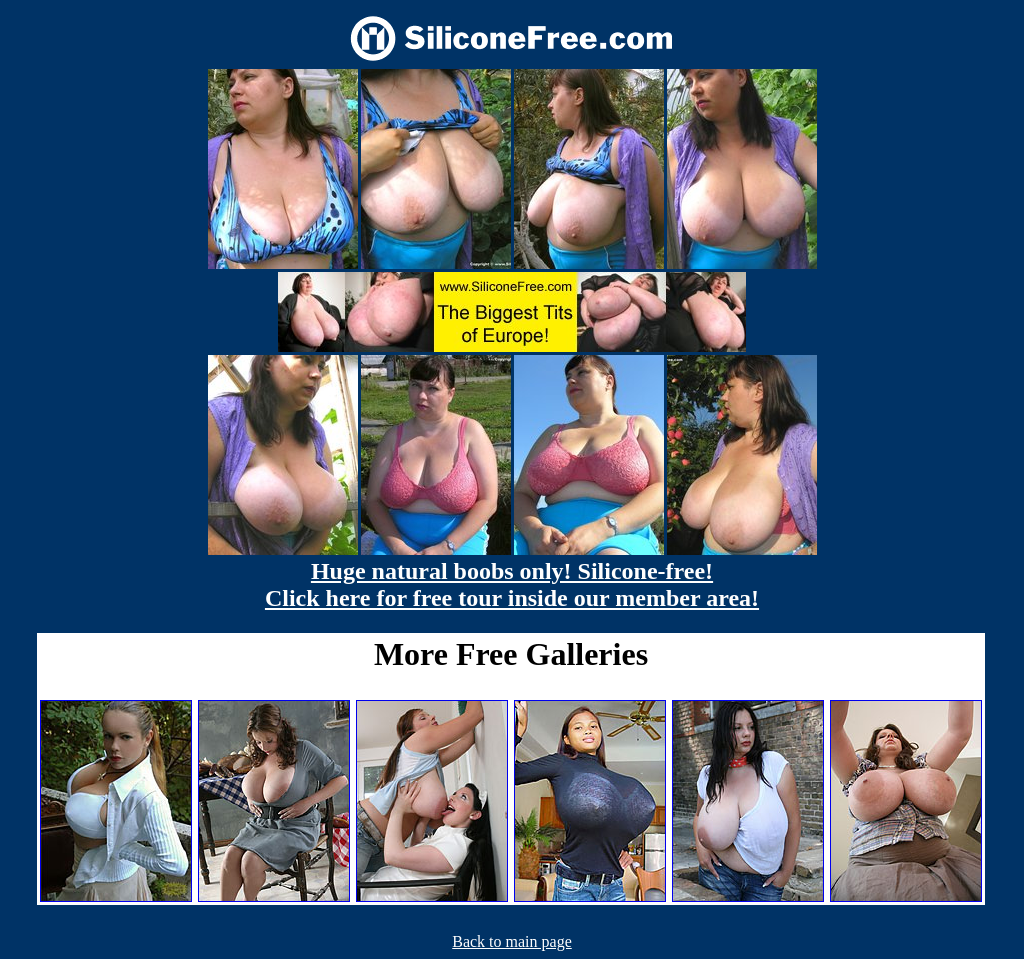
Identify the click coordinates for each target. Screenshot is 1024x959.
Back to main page (512, 941)
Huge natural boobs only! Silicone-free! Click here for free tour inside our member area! (512, 584)
